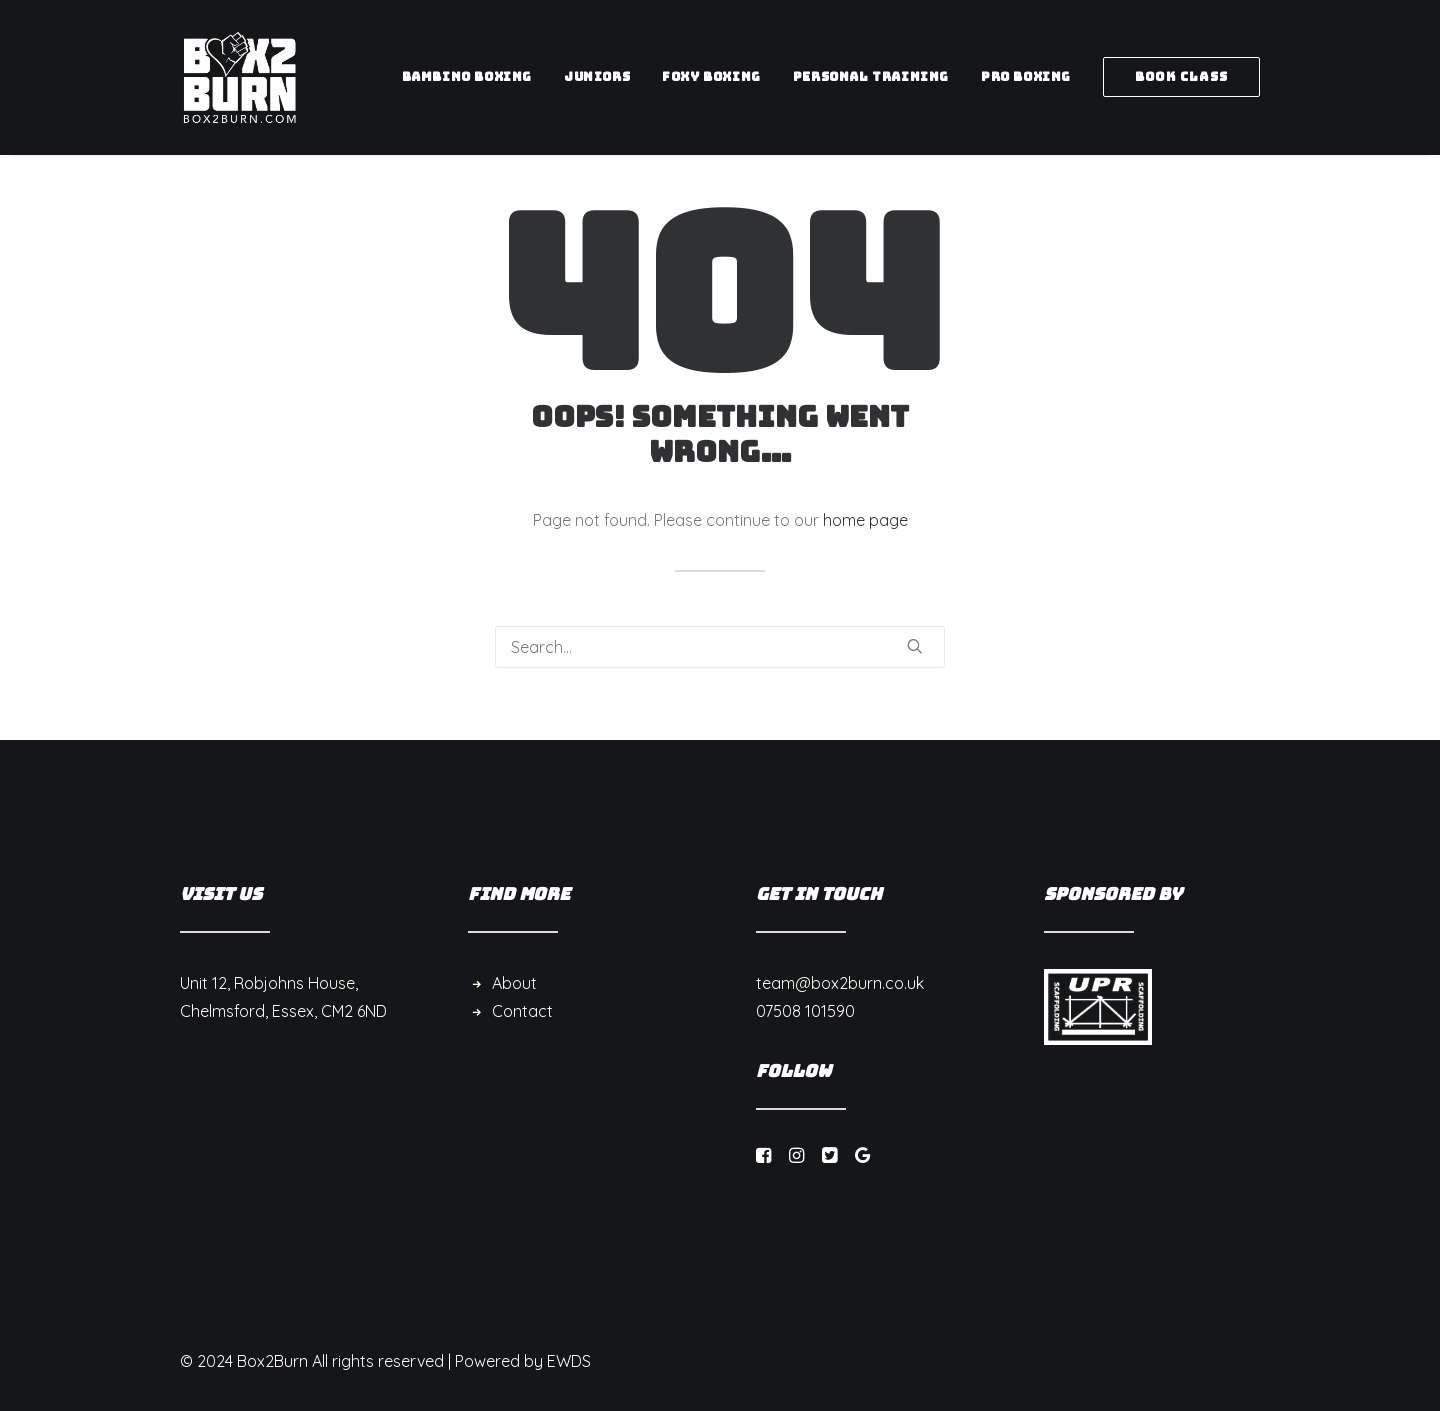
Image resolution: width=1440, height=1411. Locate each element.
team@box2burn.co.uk (840, 983)
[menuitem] (474, 77)
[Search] (720, 647)
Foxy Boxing (711, 77)
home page (865, 520)
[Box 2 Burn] (240, 77)
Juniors (597, 77)
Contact (522, 1011)
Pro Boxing (1026, 77)
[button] (915, 646)
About (514, 983)
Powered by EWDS (523, 1361)
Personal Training (871, 77)
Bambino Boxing (467, 77)
